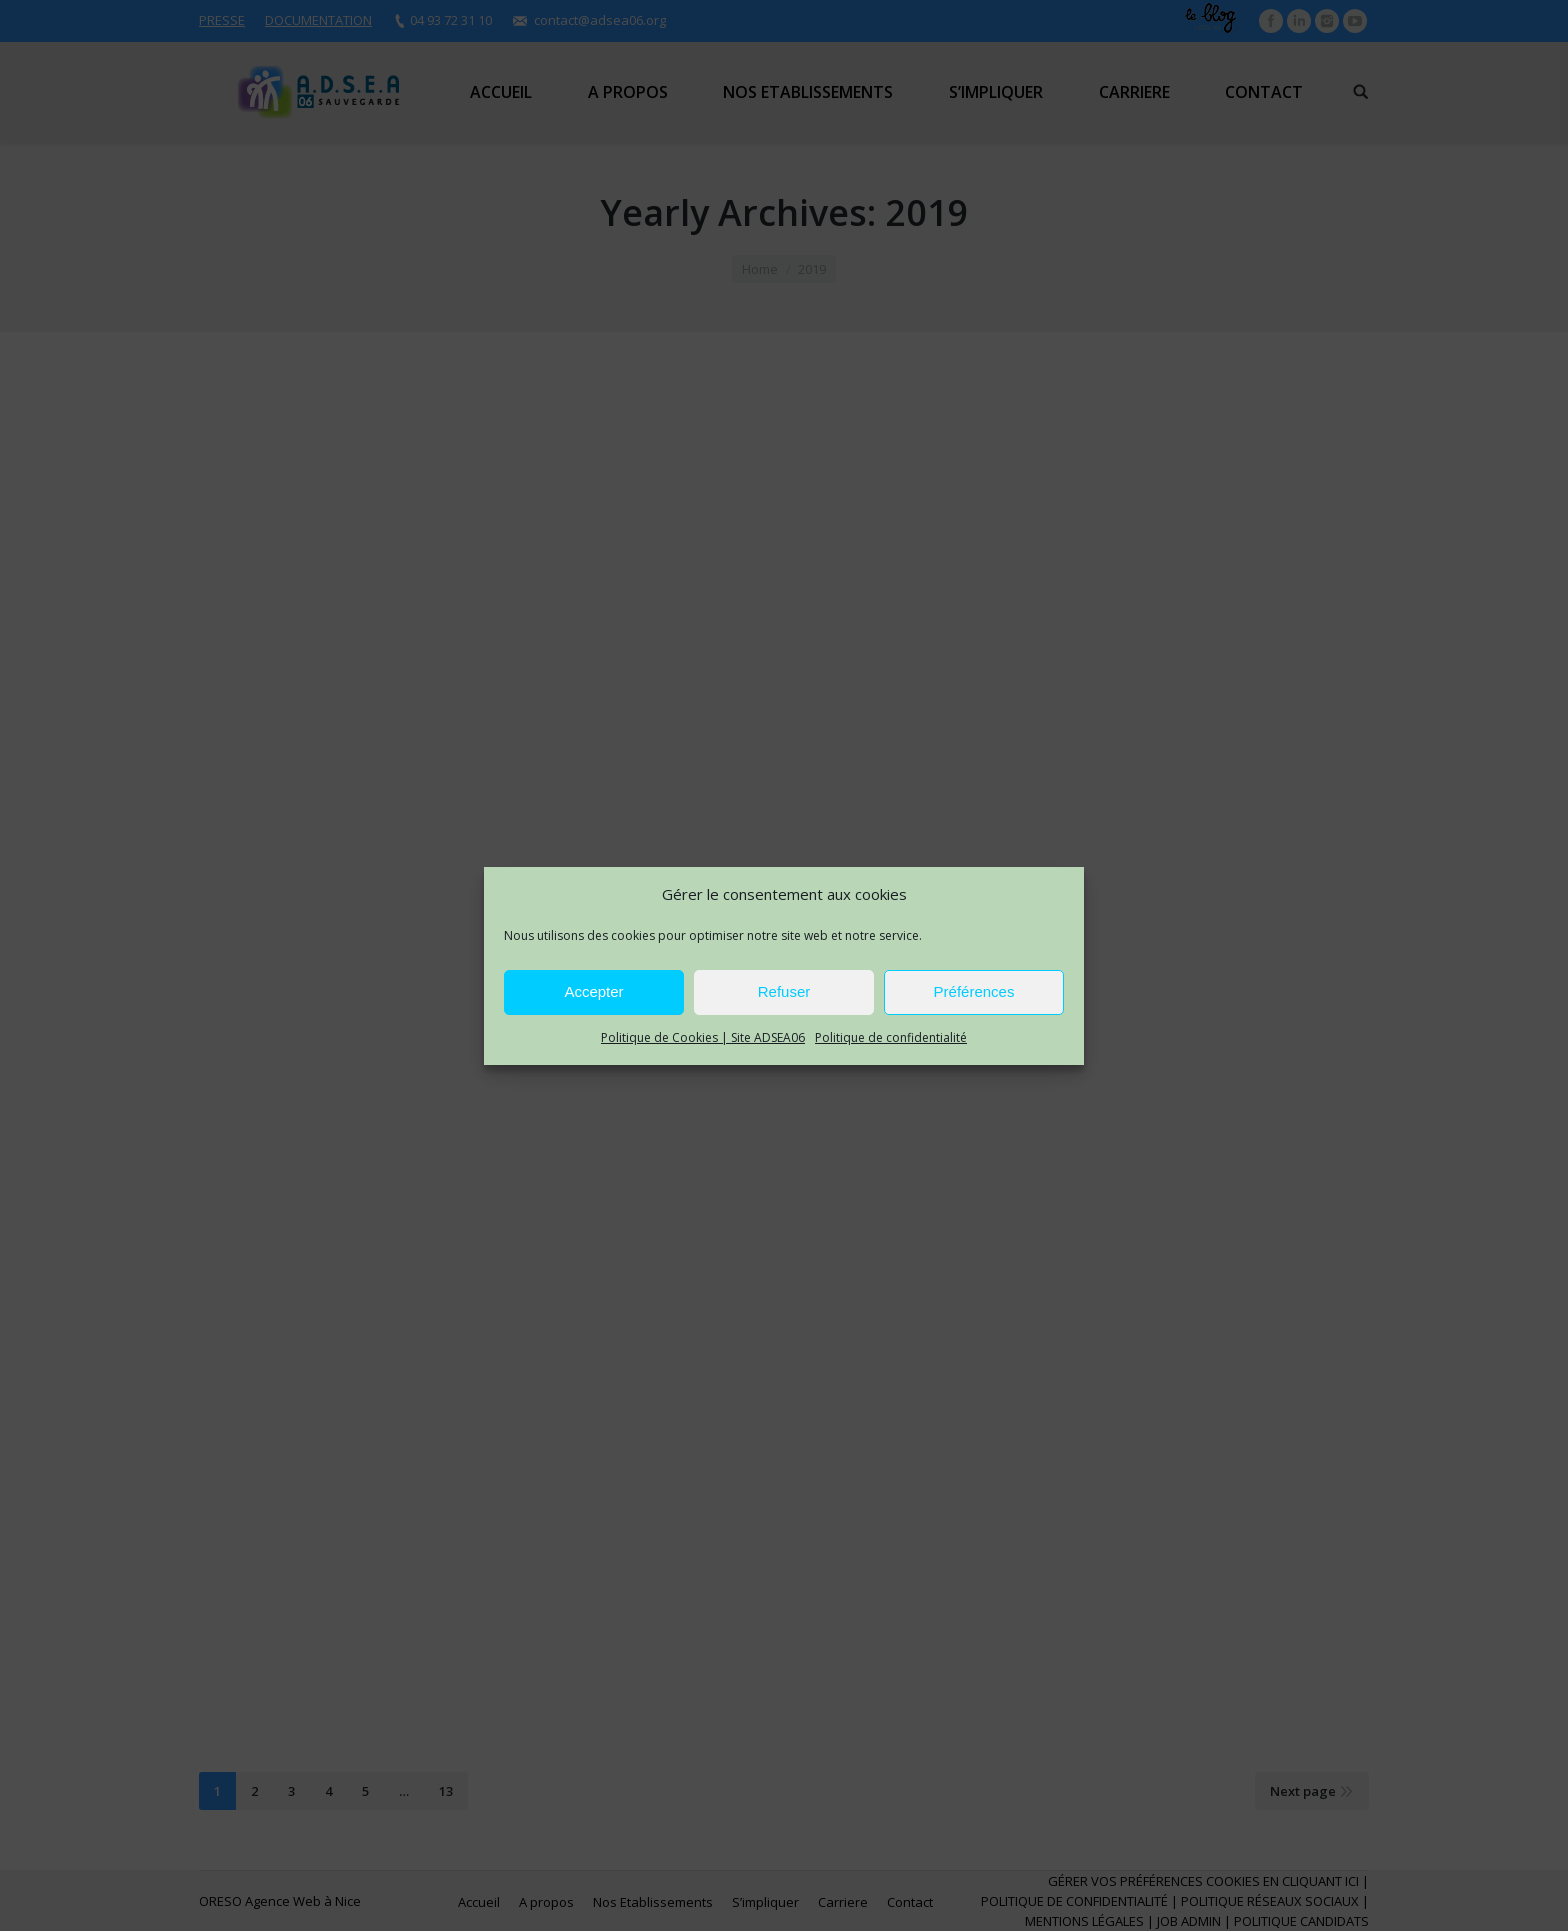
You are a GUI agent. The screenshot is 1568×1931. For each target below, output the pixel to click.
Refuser (784, 991)
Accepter (593, 991)
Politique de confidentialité (891, 1037)
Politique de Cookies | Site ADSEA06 (703, 1037)
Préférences (974, 991)
